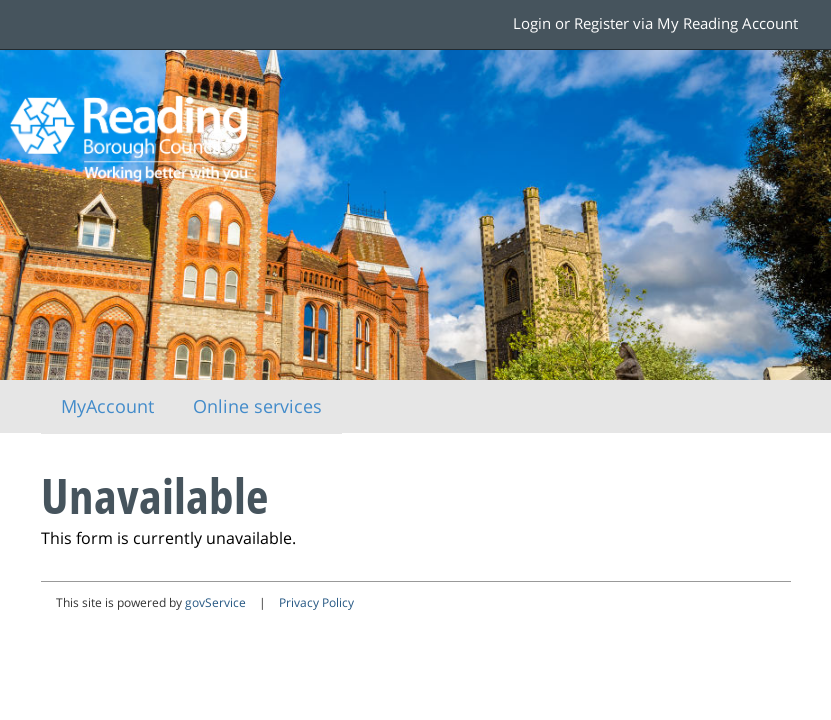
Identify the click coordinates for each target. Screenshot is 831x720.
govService (215, 602)
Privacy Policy (316, 602)
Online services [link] (257, 406)
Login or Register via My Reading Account (655, 23)
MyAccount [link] (107, 406)
